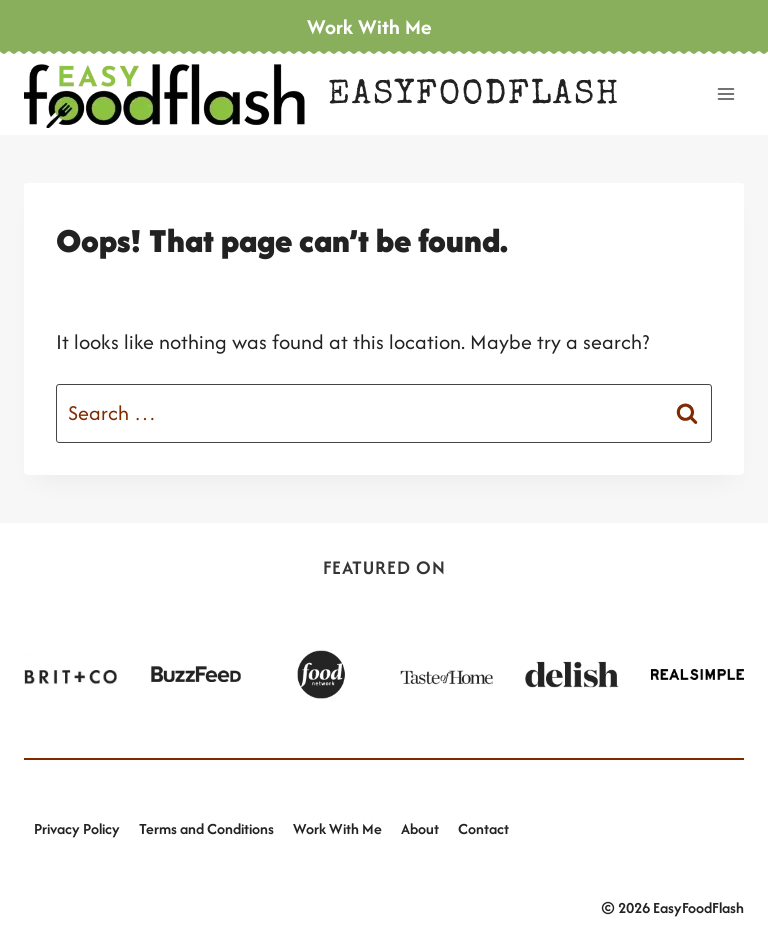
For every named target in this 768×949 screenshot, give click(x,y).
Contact (483, 828)
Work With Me (337, 828)
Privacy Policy (77, 828)
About (420, 828)
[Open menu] (725, 93)
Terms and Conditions (206, 828)
